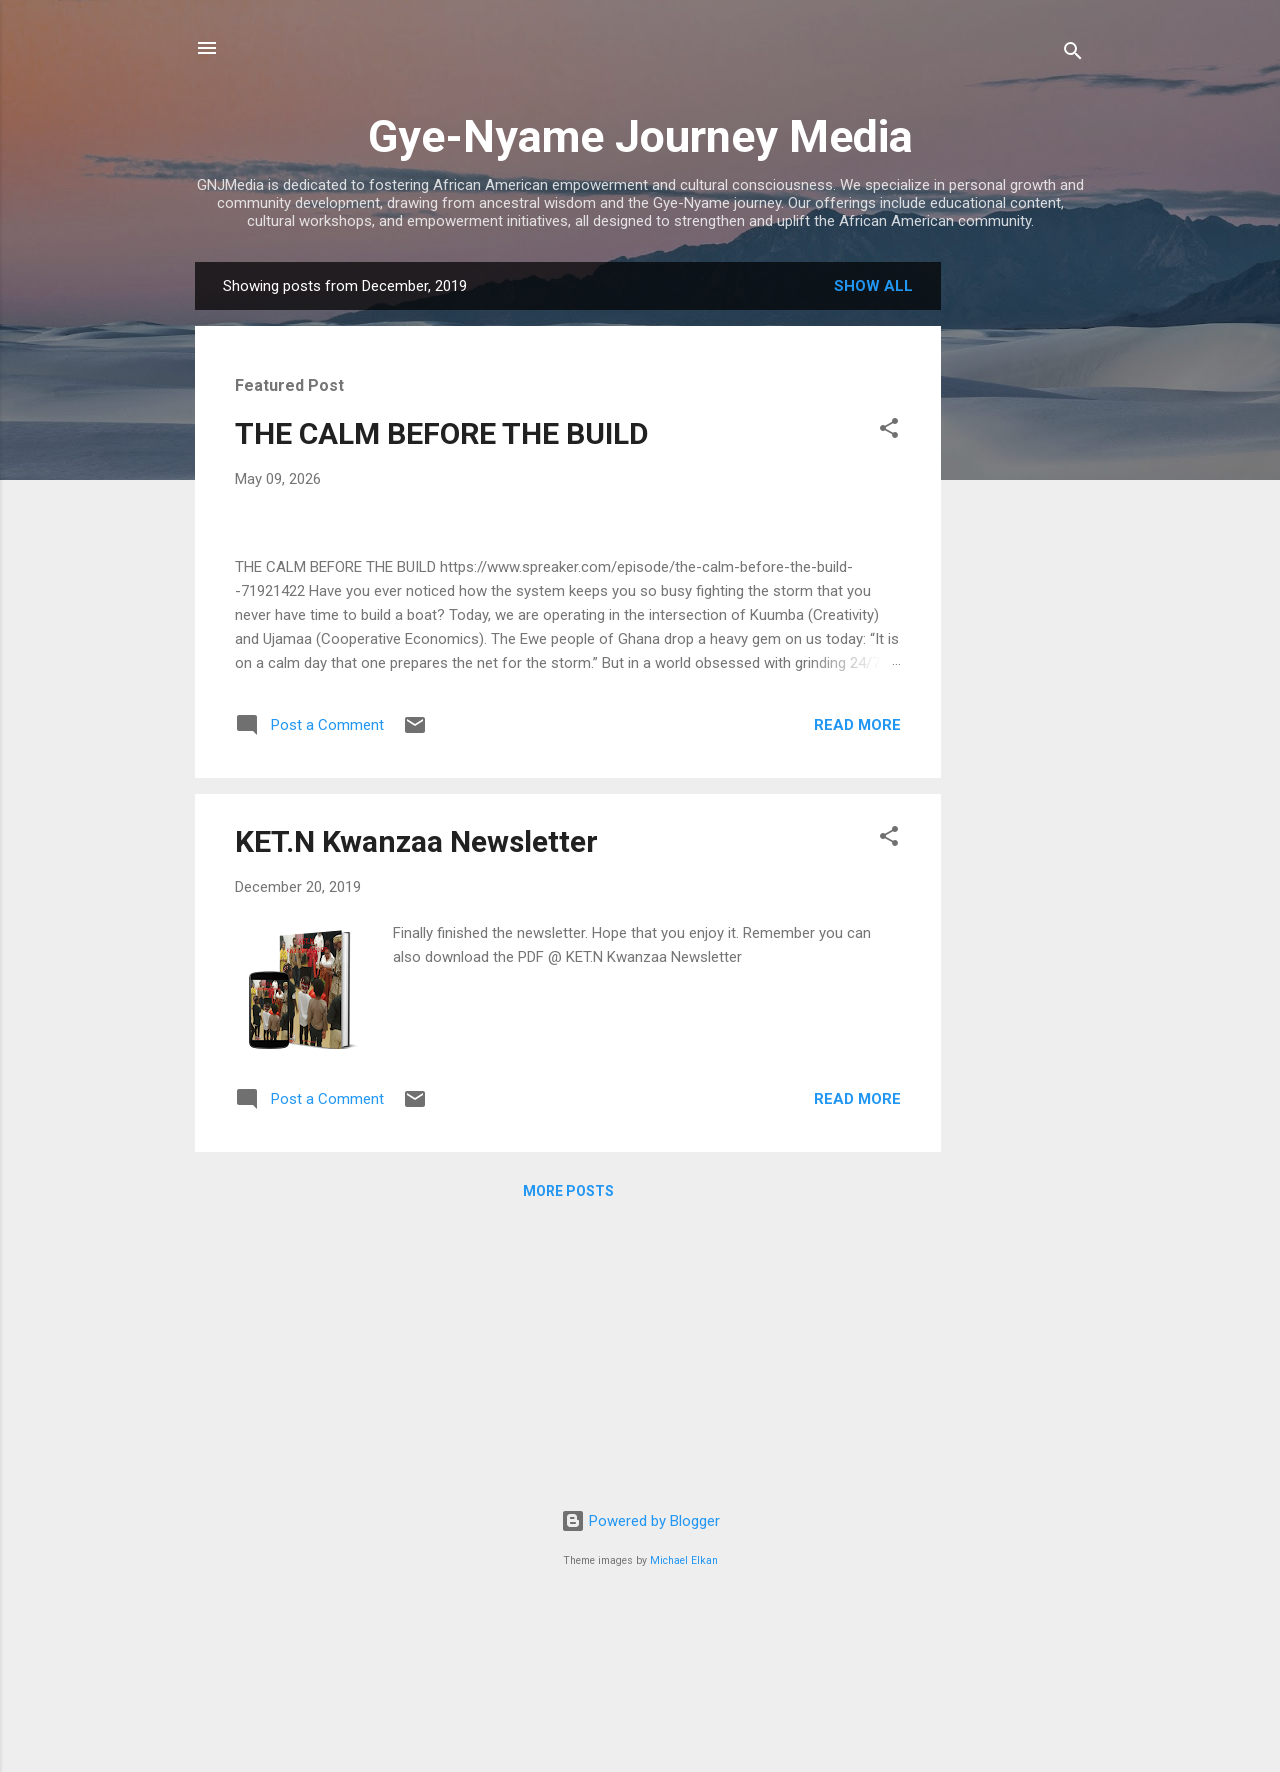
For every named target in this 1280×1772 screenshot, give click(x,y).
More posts (568, 1614)
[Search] (1073, 54)
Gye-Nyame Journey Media (640, 136)
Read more (857, 1147)
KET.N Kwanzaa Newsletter (416, 1264)
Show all (873, 286)
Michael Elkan (684, 1719)
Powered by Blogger (640, 1680)
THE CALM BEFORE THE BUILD (442, 433)
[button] (889, 431)
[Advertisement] (1021, 562)
